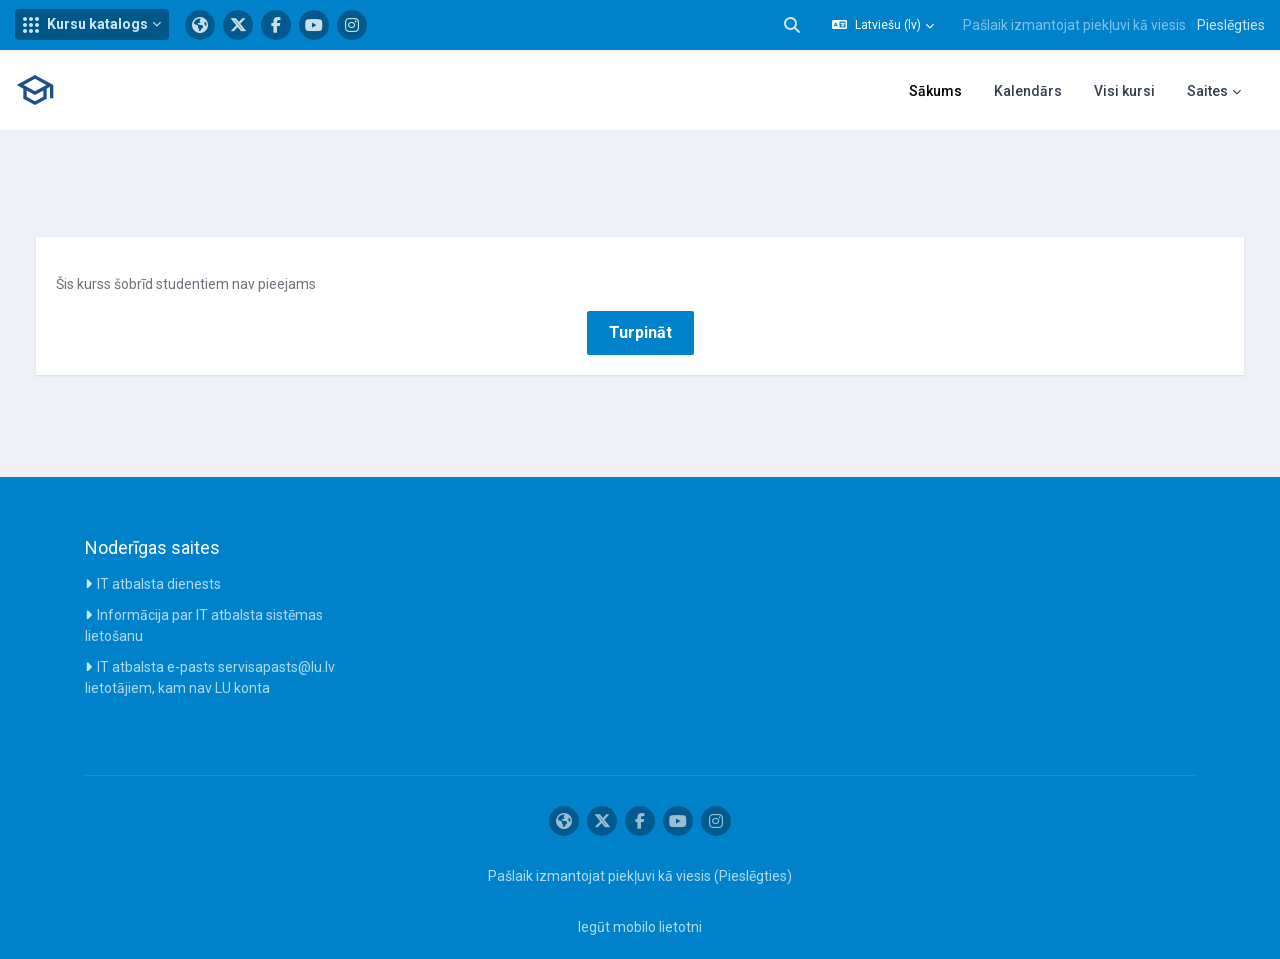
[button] (92, 24)
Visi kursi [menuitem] (1124, 91)
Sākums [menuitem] (935, 91)
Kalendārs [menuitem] (1028, 91)
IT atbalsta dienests (159, 559)
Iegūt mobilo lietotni (640, 902)
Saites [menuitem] (1207, 91)
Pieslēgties (1231, 25)
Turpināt (640, 307)
